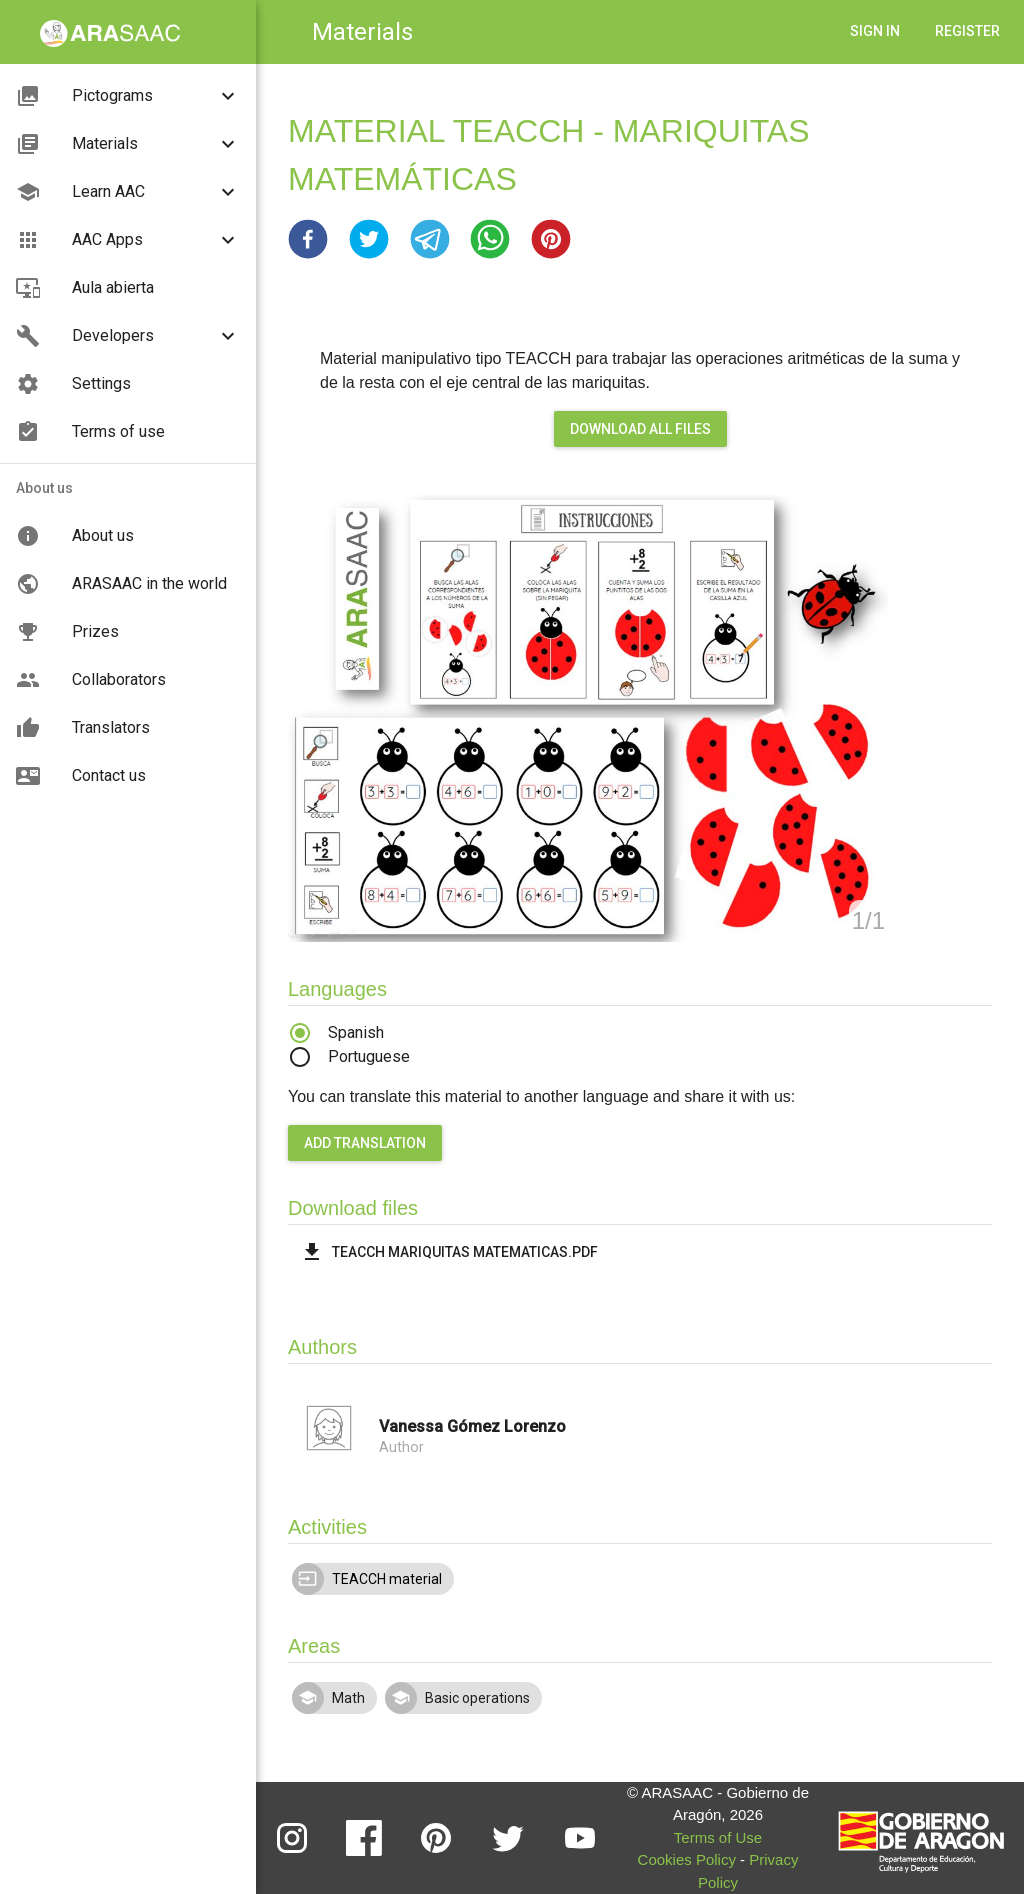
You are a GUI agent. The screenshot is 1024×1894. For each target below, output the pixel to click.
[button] (308, 239)
